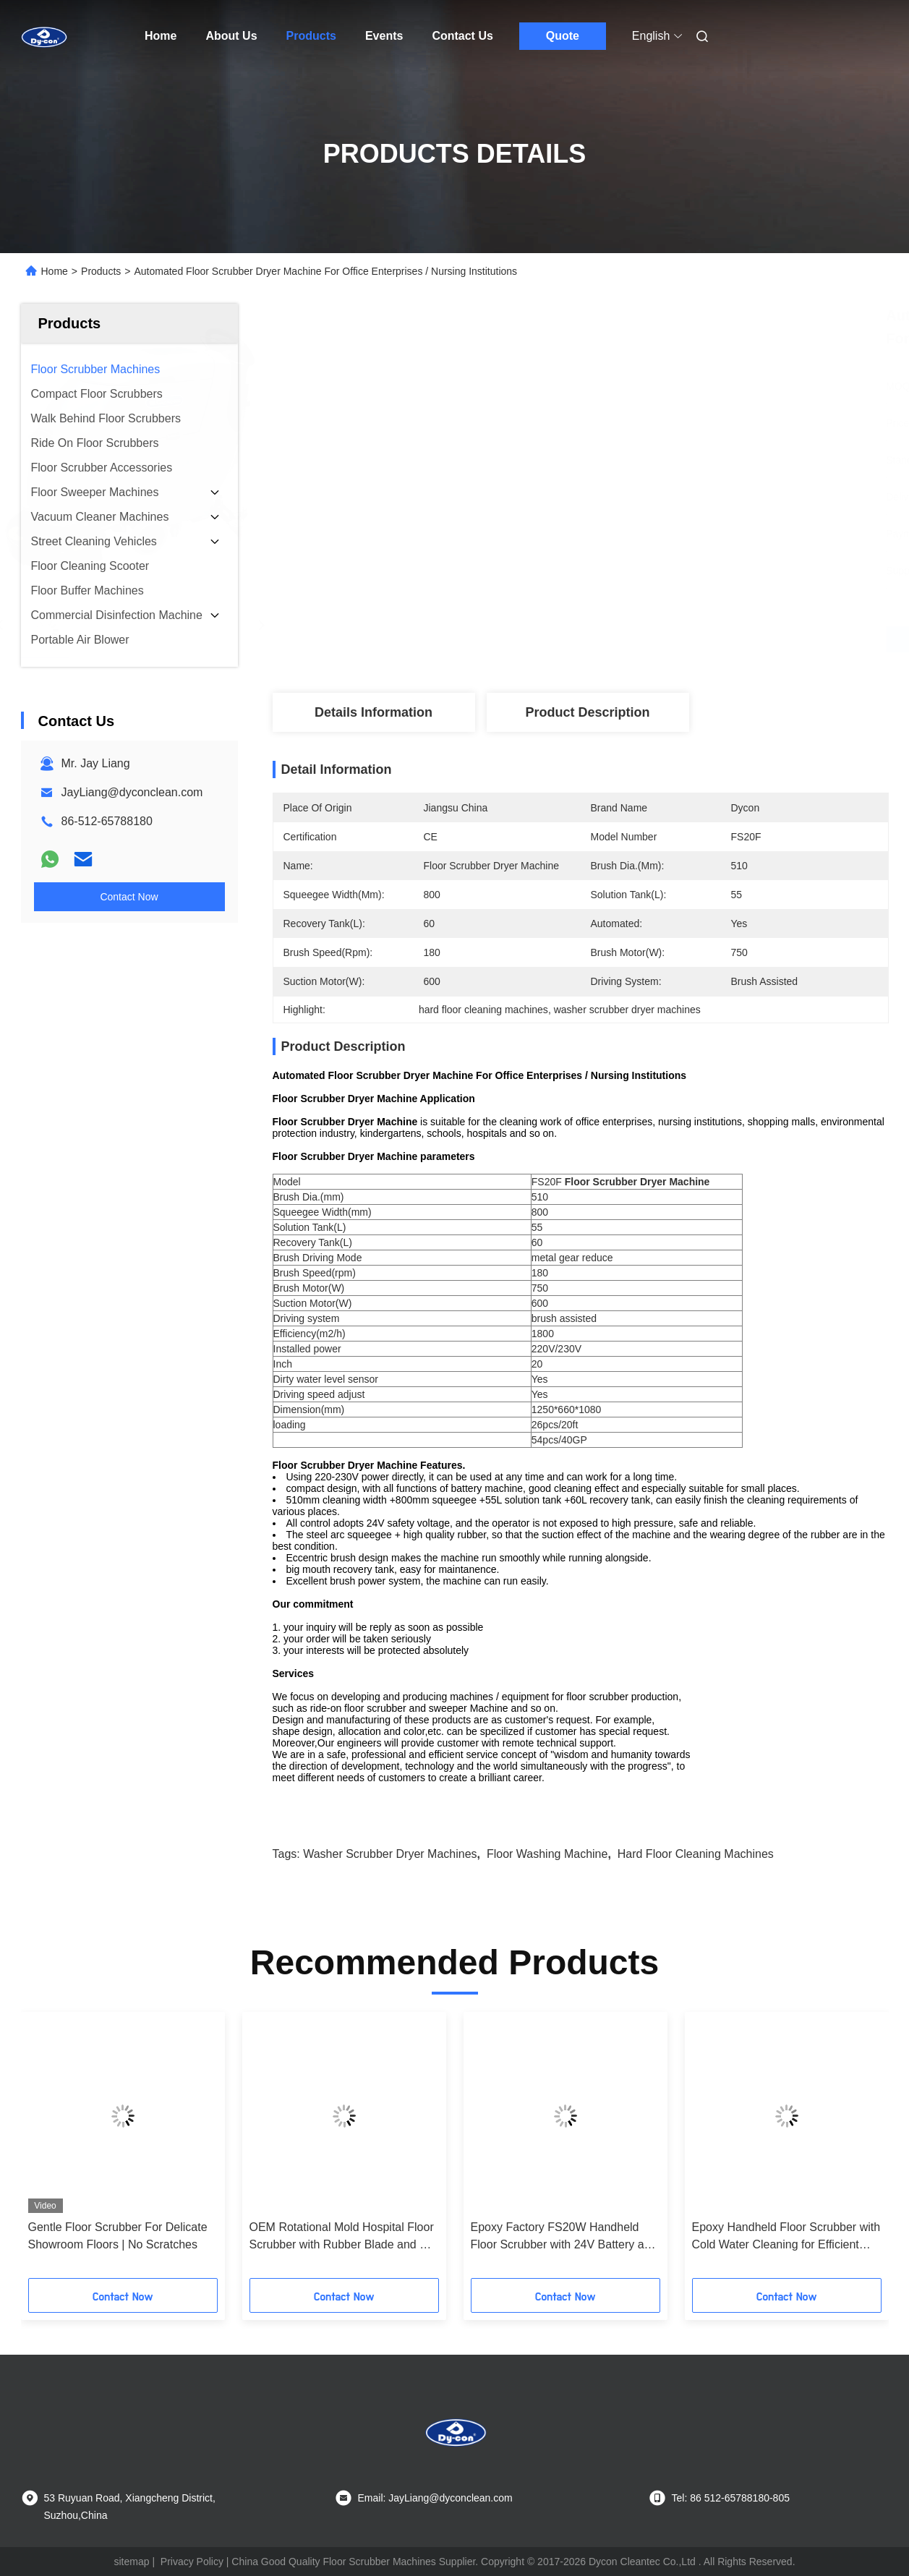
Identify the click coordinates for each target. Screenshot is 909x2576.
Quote (562, 36)
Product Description (587, 712)
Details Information (373, 712)
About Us (231, 36)
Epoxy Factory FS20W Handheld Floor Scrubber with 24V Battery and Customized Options (564, 2237)
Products (311, 36)
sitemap (131, 2561)
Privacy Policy (192, 2561)
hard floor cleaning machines (696, 1854)
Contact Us (462, 36)
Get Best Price (657, 639)
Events (384, 36)
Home (160, 36)
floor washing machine (547, 1854)
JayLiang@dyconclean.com (132, 792)
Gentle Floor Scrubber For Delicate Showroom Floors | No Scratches (118, 2236)
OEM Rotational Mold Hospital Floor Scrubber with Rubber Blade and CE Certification (342, 2237)
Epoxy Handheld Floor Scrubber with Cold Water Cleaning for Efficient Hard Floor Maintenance (786, 2237)
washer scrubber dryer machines (390, 1854)
